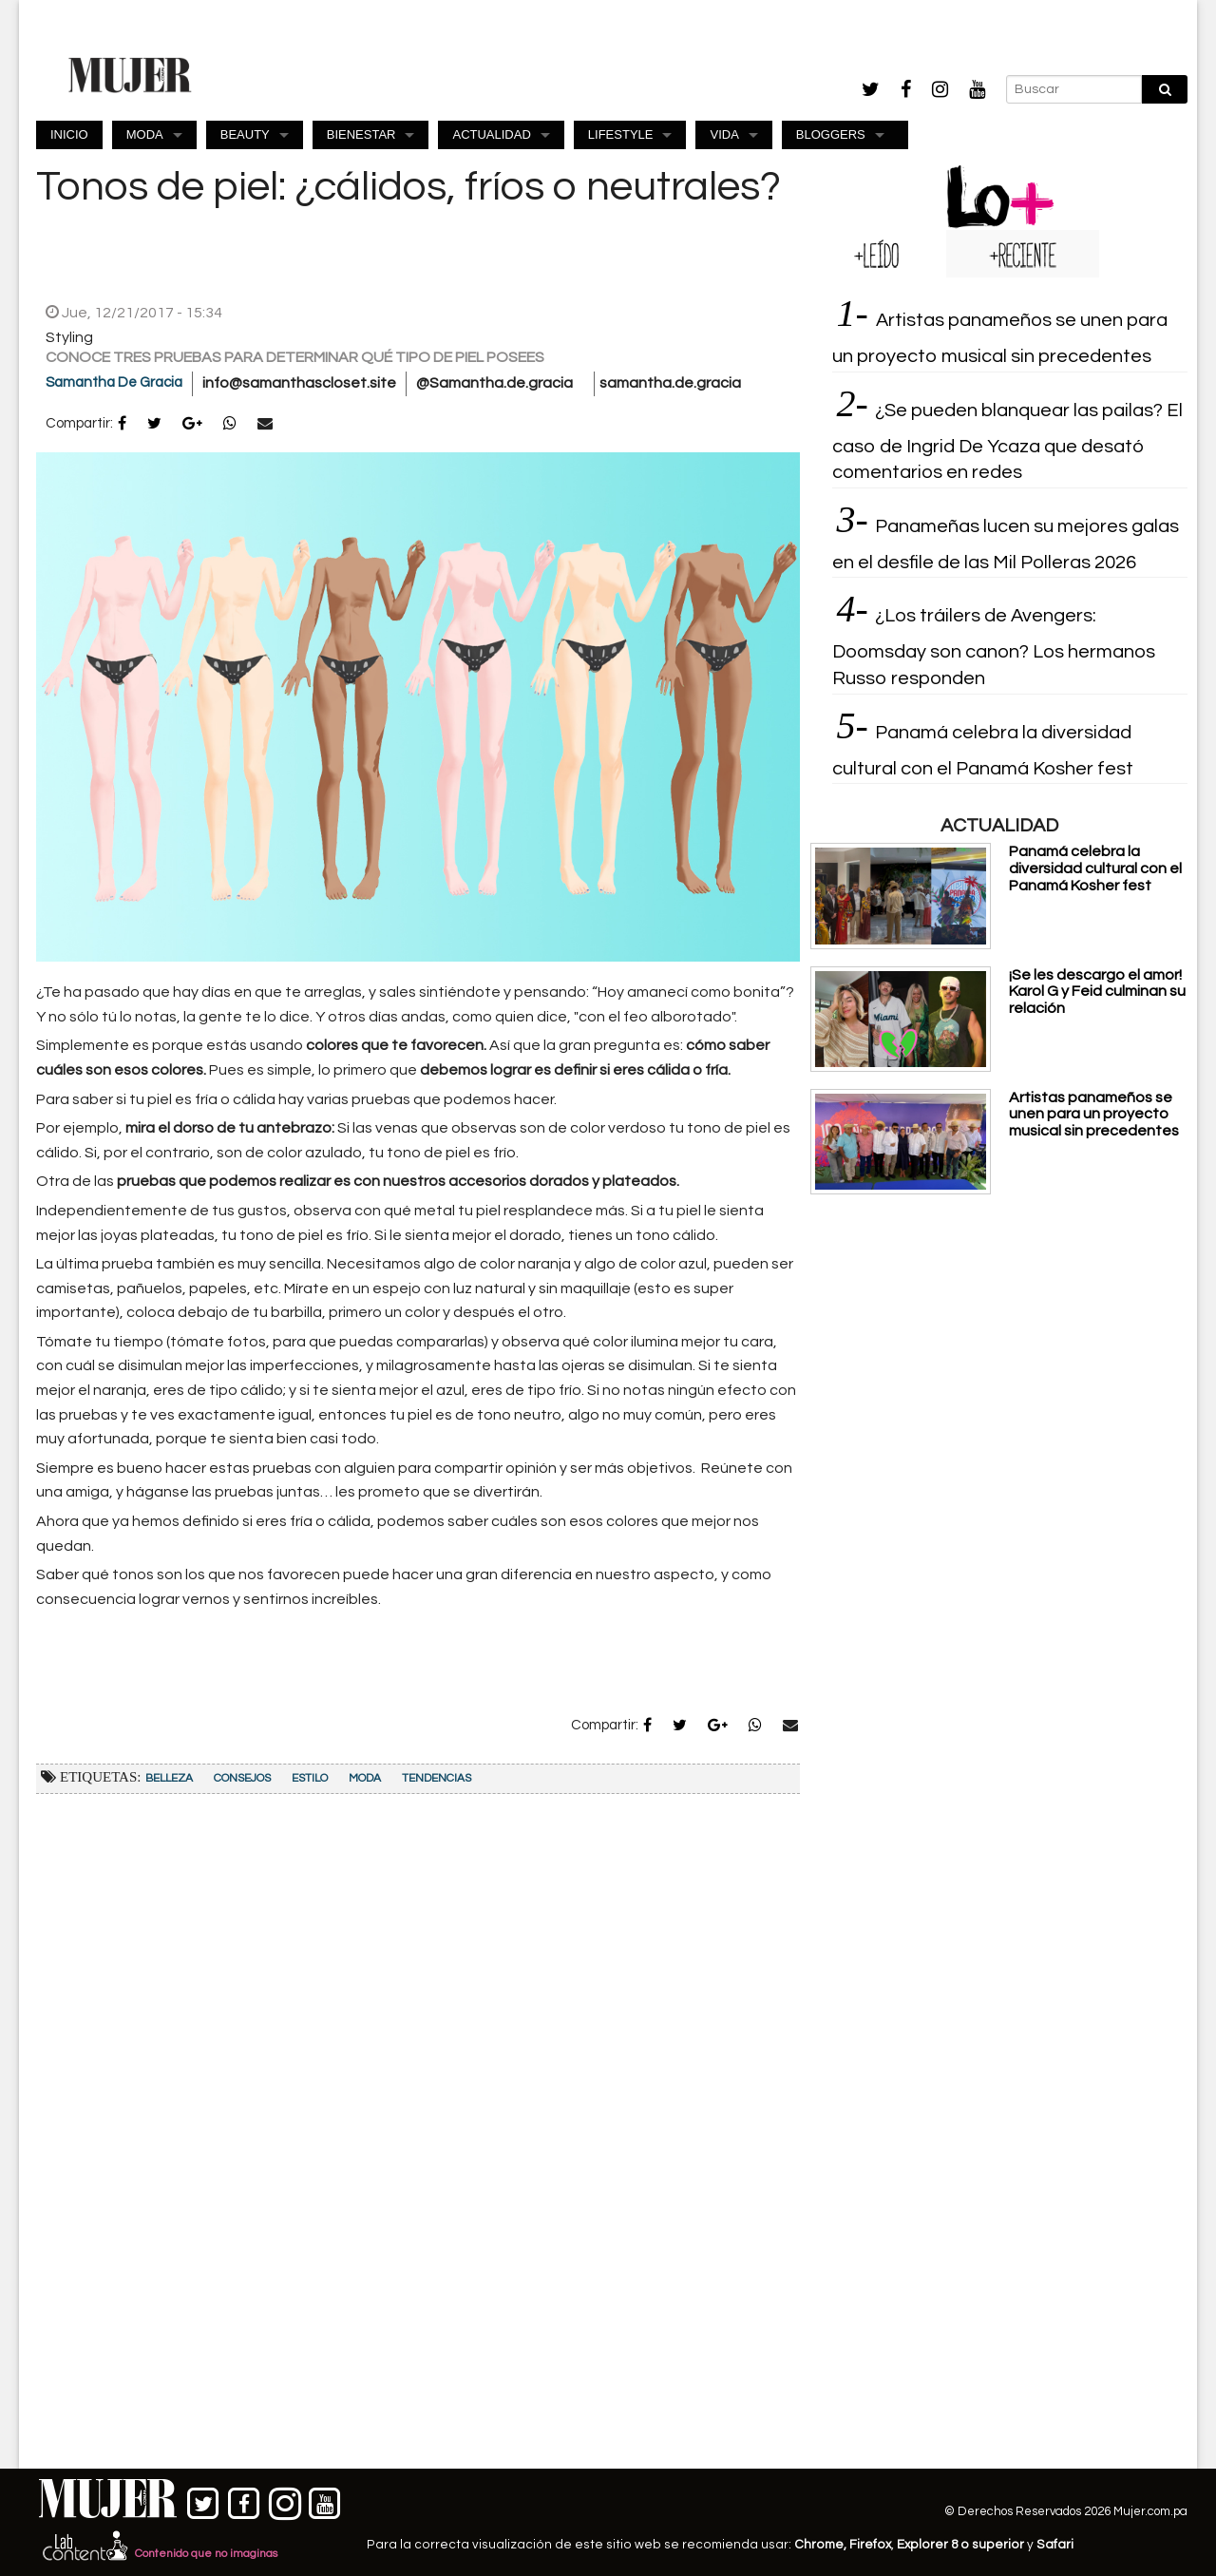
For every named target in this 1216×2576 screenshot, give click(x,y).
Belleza (169, 1778)
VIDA (724, 134)
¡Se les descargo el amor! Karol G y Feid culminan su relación (1097, 991)
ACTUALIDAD (491, 134)
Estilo (310, 1778)
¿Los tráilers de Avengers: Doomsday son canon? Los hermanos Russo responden (993, 647)
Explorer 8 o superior (960, 2544)
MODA (144, 134)
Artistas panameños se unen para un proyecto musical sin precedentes (1094, 1114)
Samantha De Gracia (114, 382)
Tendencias (436, 1778)
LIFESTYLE (621, 134)
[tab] (878, 253)
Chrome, (821, 2544)
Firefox (870, 2544)
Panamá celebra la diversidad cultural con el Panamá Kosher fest (1095, 868)
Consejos (242, 1778)
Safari (1055, 2544)
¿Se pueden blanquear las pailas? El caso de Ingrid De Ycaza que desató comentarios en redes (1007, 442)
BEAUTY (245, 134)
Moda (365, 1778)
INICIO (69, 134)
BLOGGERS (830, 134)
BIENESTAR (361, 134)
